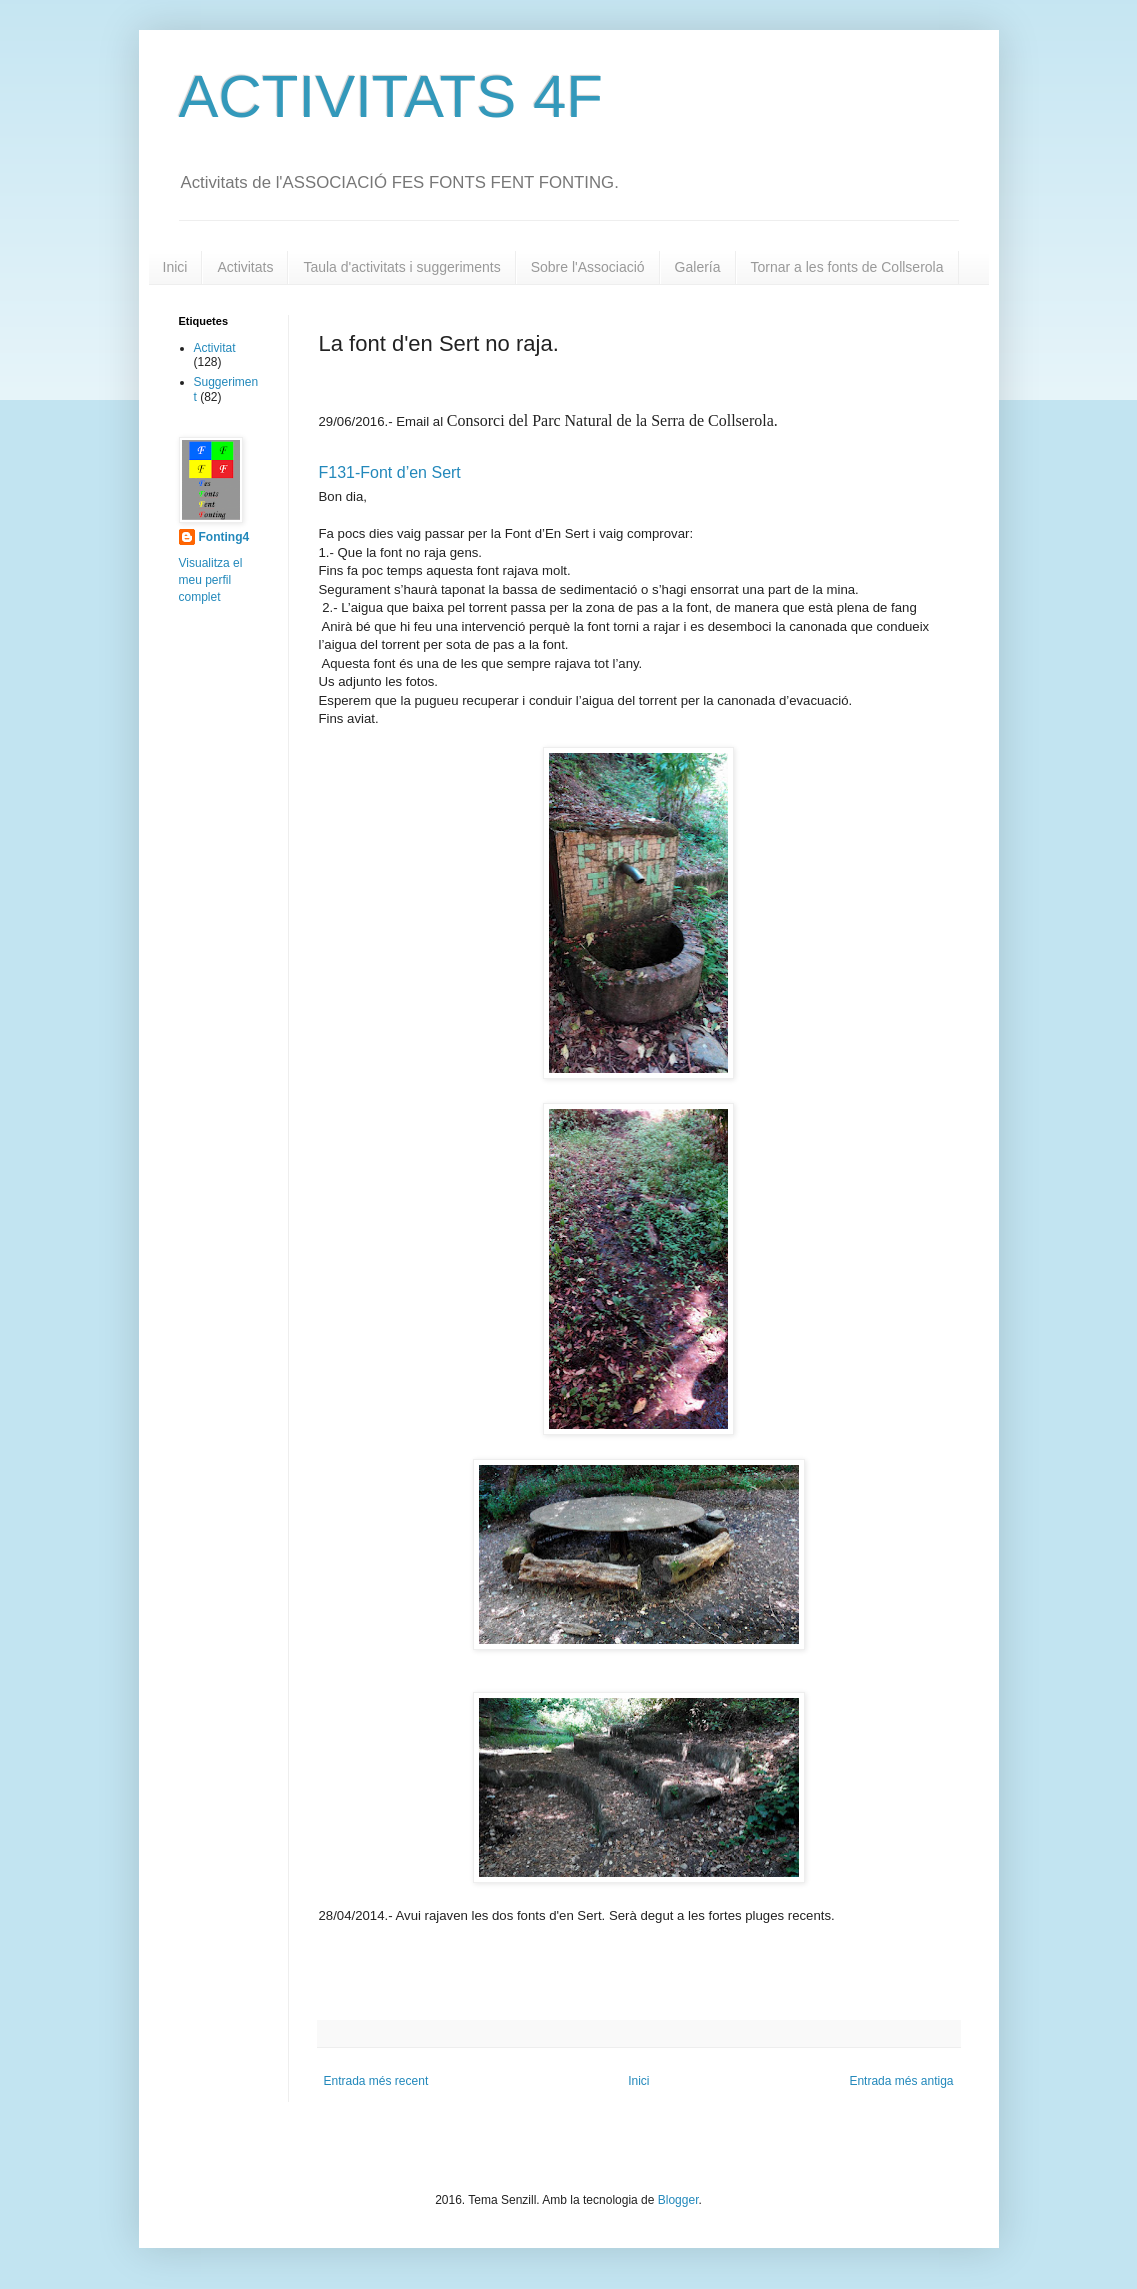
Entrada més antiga (901, 2081)
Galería (698, 267)
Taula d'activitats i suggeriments (401, 267)
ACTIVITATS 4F (391, 96)
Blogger (678, 2200)
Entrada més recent (376, 2081)
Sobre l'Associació (588, 267)
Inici (175, 267)
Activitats (245, 267)
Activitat (215, 348)
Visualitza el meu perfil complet (211, 580)
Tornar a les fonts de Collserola (847, 267)
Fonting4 (224, 537)
